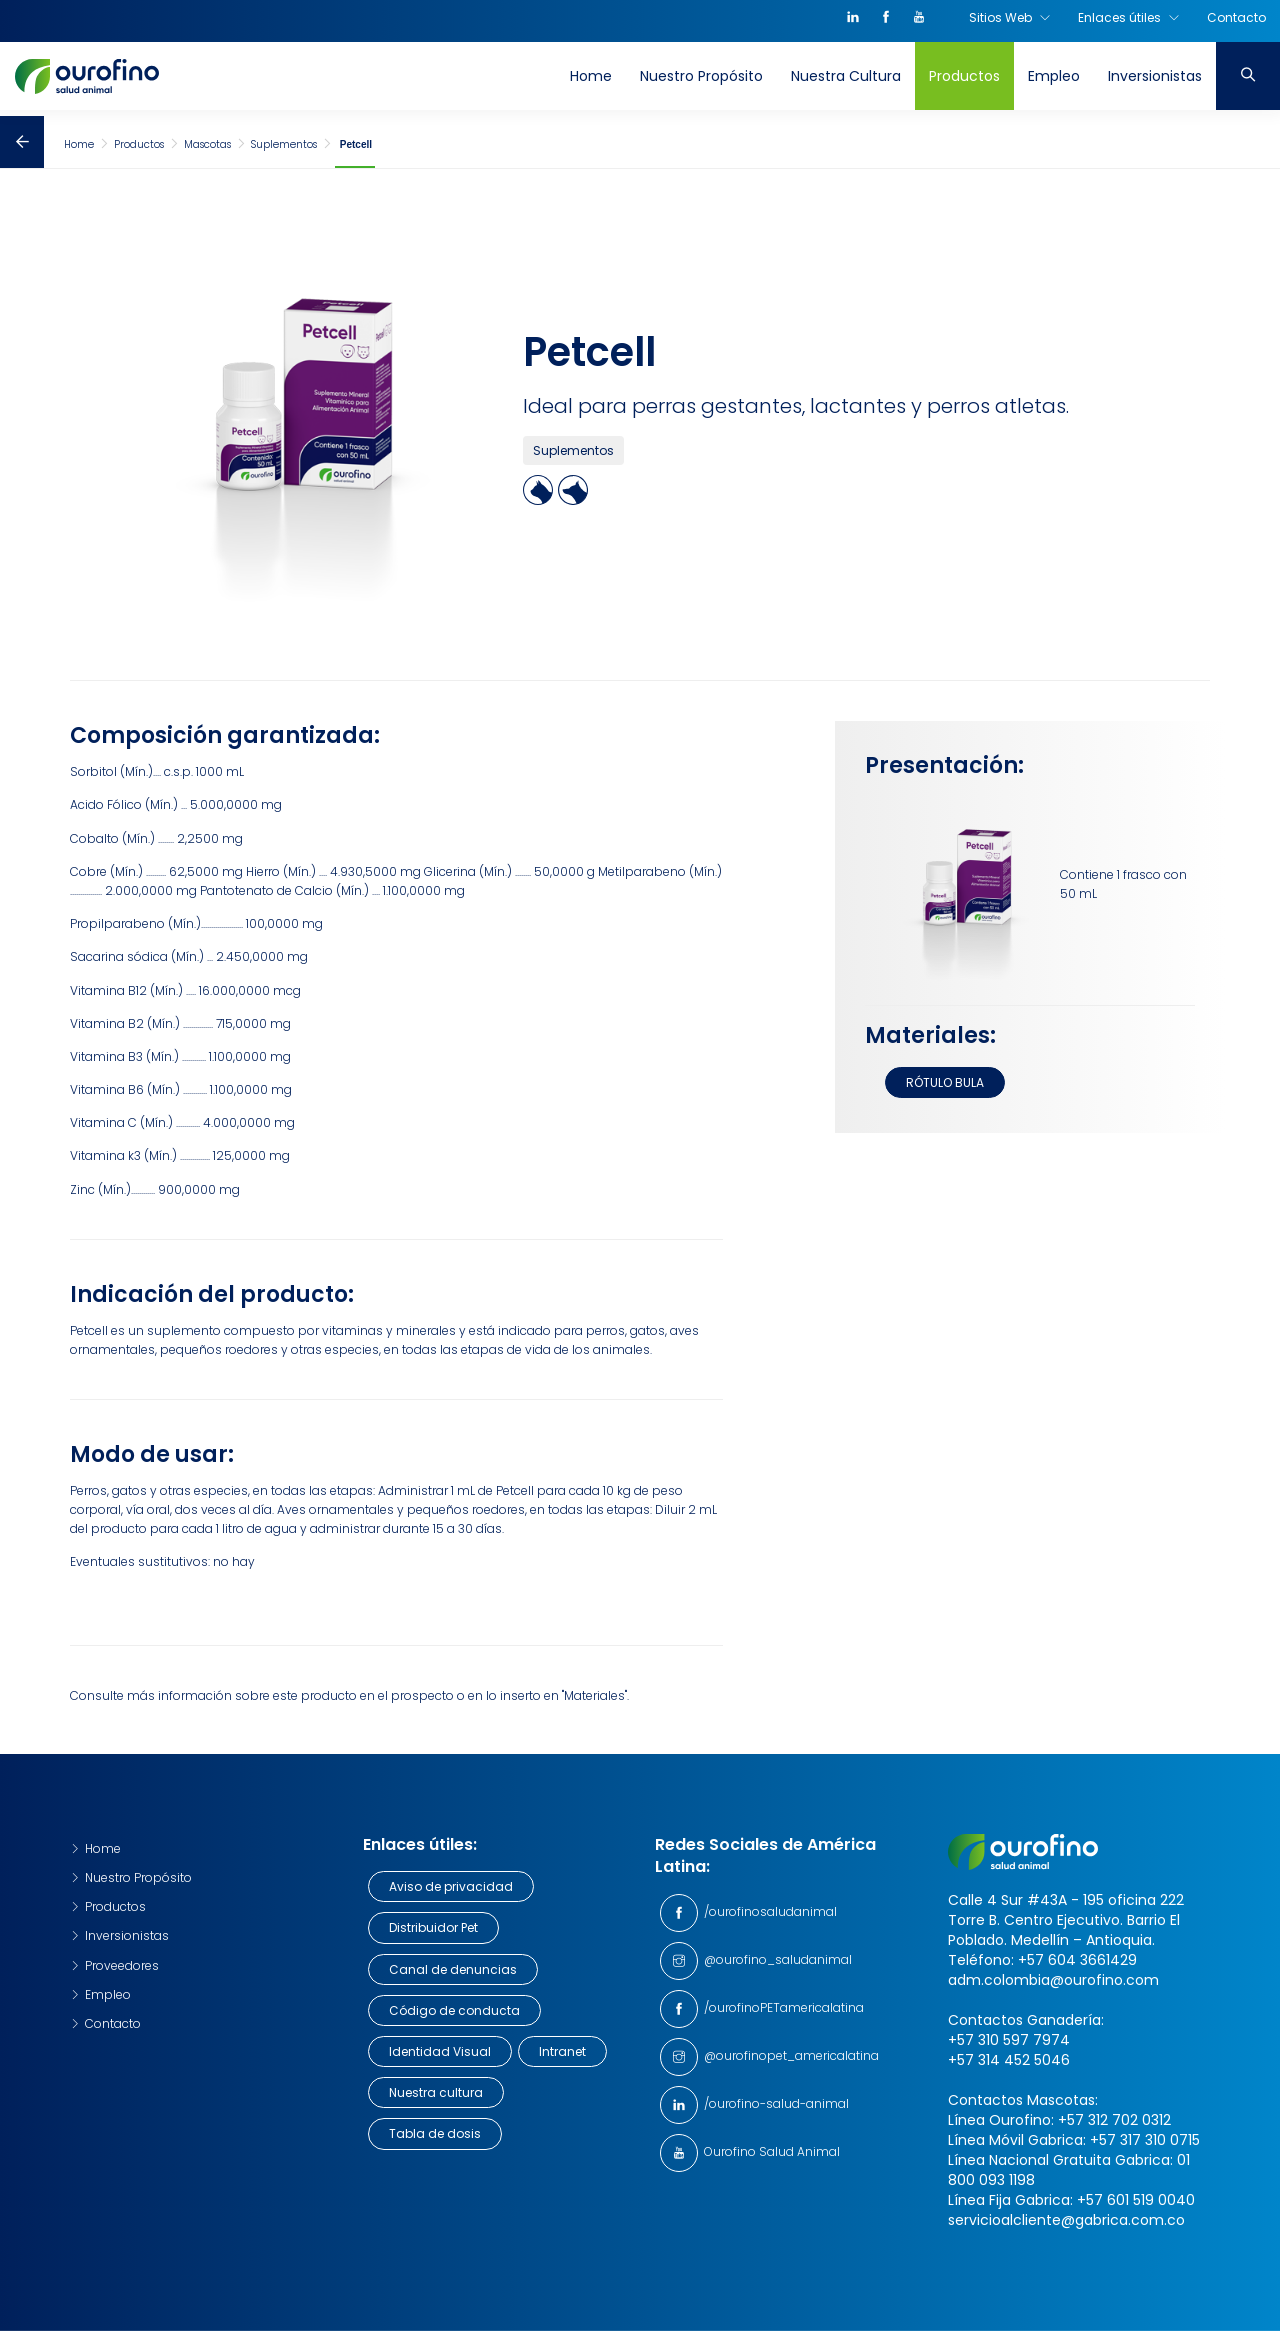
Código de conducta (454, 2010)
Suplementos (284, 144)
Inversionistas (1155, 82)
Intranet (562, 2051)
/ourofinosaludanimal (767, 1911)
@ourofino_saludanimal (775, 1959)
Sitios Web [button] (1009, 23)
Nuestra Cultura (846, 82)
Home (591, 82)
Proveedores (114, 1965)
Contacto (1236, 23)
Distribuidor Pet (433, 1927)
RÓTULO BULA (945, 1082)
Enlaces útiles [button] (1128, 23)
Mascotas (207, 144)
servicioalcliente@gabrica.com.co (1066, 2220)
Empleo (1054, 82)
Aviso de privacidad (451, 1886)
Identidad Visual (440, 2051)
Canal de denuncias (453, 1969)
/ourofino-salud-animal (773, 2103)
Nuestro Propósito (701, 82)
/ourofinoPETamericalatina (781, 2007)
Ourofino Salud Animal (769, 2151)
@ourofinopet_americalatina (788, 2055)
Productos (964, 82)
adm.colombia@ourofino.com (1053, 1980)
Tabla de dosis (435, 2133)
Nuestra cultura (436, 2092)
